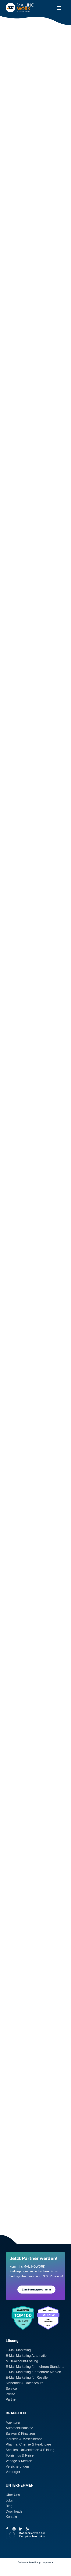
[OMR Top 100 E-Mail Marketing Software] (23, 2307)
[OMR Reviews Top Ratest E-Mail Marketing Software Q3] (48, 2307)
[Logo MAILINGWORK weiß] (20, 4)
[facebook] (7, 2528)
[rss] (27, 2528)
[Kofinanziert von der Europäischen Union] (26, 2532)
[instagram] (14, 2528)
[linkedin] (20, 2528)
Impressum (49, 2562)
